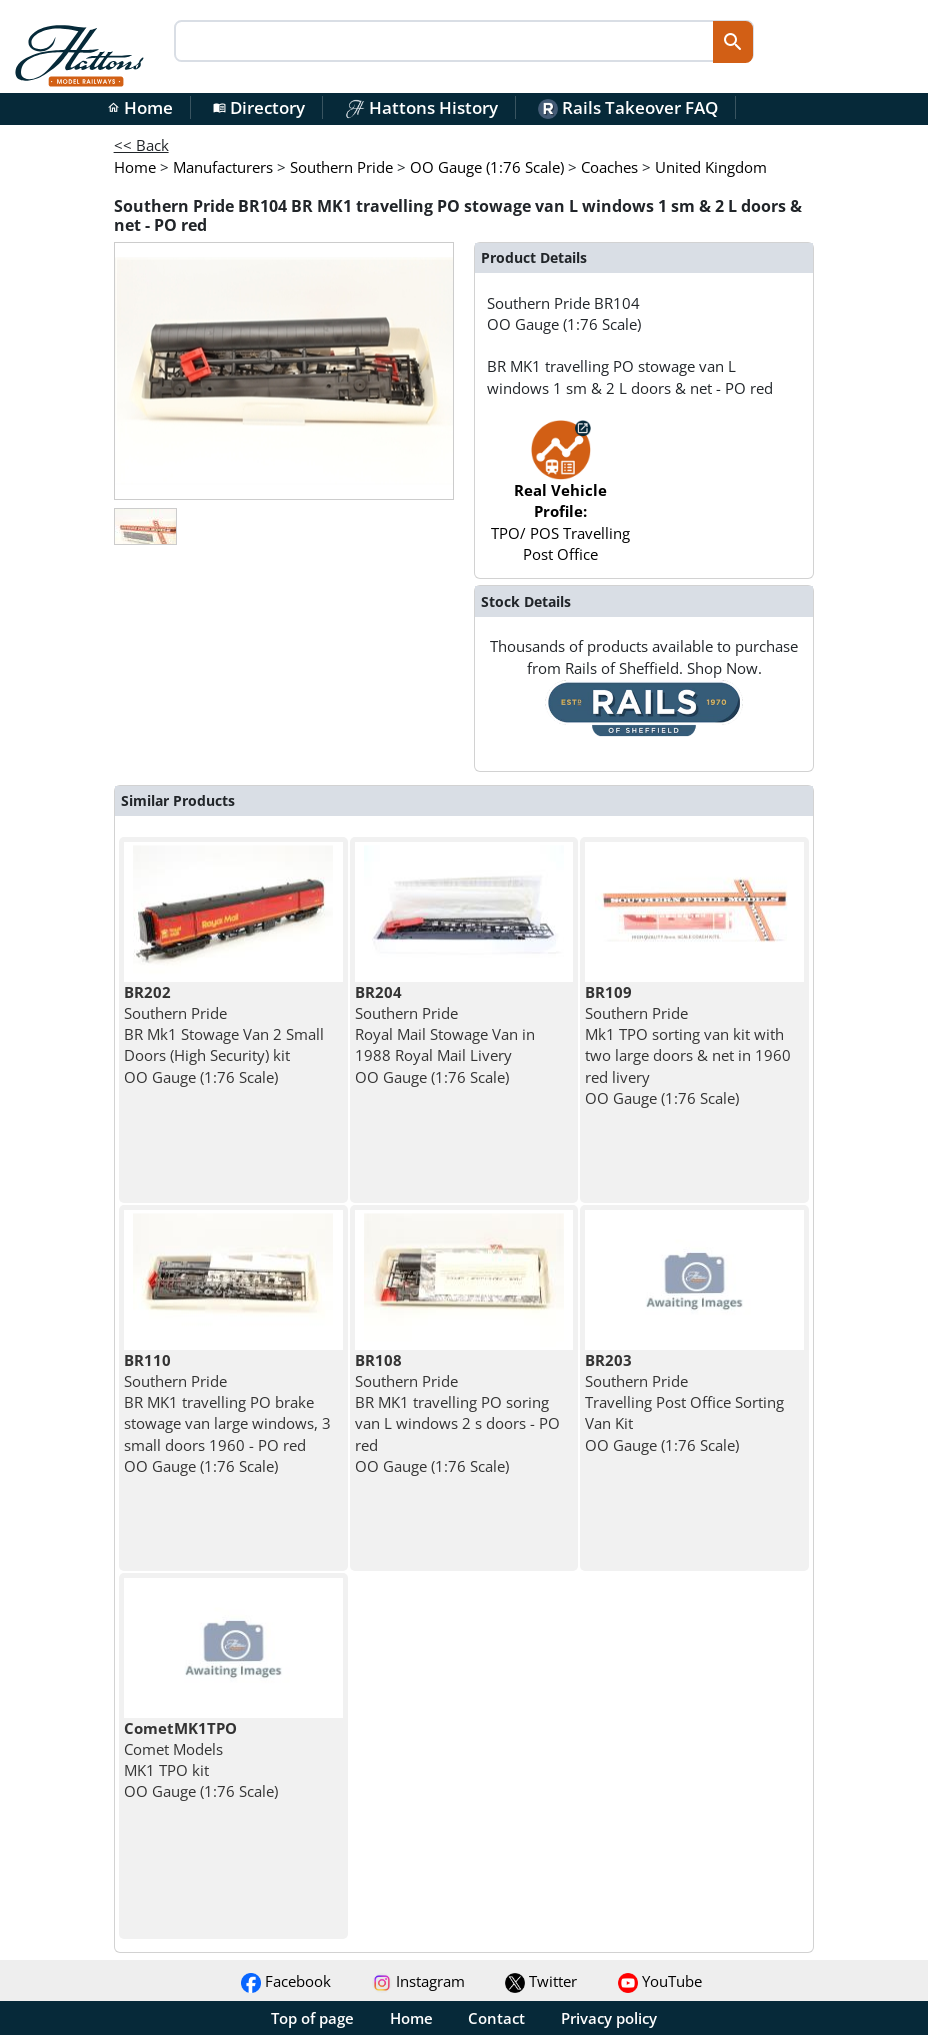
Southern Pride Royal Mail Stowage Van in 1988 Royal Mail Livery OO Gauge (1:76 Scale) (445, 1034)
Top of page (312, 2018)
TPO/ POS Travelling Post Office (560, 501)
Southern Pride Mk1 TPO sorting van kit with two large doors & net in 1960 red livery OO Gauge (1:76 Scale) (688, 1045)
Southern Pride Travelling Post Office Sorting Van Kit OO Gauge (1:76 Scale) (684, 1402)
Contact (496, 2018)
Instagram (418, 1981)
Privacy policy (609, 2018)
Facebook (286, 1981)
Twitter (541, 1981)
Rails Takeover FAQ (628, 107)
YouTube (660, 1981)
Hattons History (421, 107)
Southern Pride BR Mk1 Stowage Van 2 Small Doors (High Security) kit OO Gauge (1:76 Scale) (224, 1034)
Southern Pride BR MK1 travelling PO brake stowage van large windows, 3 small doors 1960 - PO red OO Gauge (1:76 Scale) (227, 1413)
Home (140, 107)
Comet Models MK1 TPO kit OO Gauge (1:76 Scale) (201, 1760)
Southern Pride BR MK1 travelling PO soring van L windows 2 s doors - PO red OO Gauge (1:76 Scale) (457, 1413)
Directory (259, 107)
